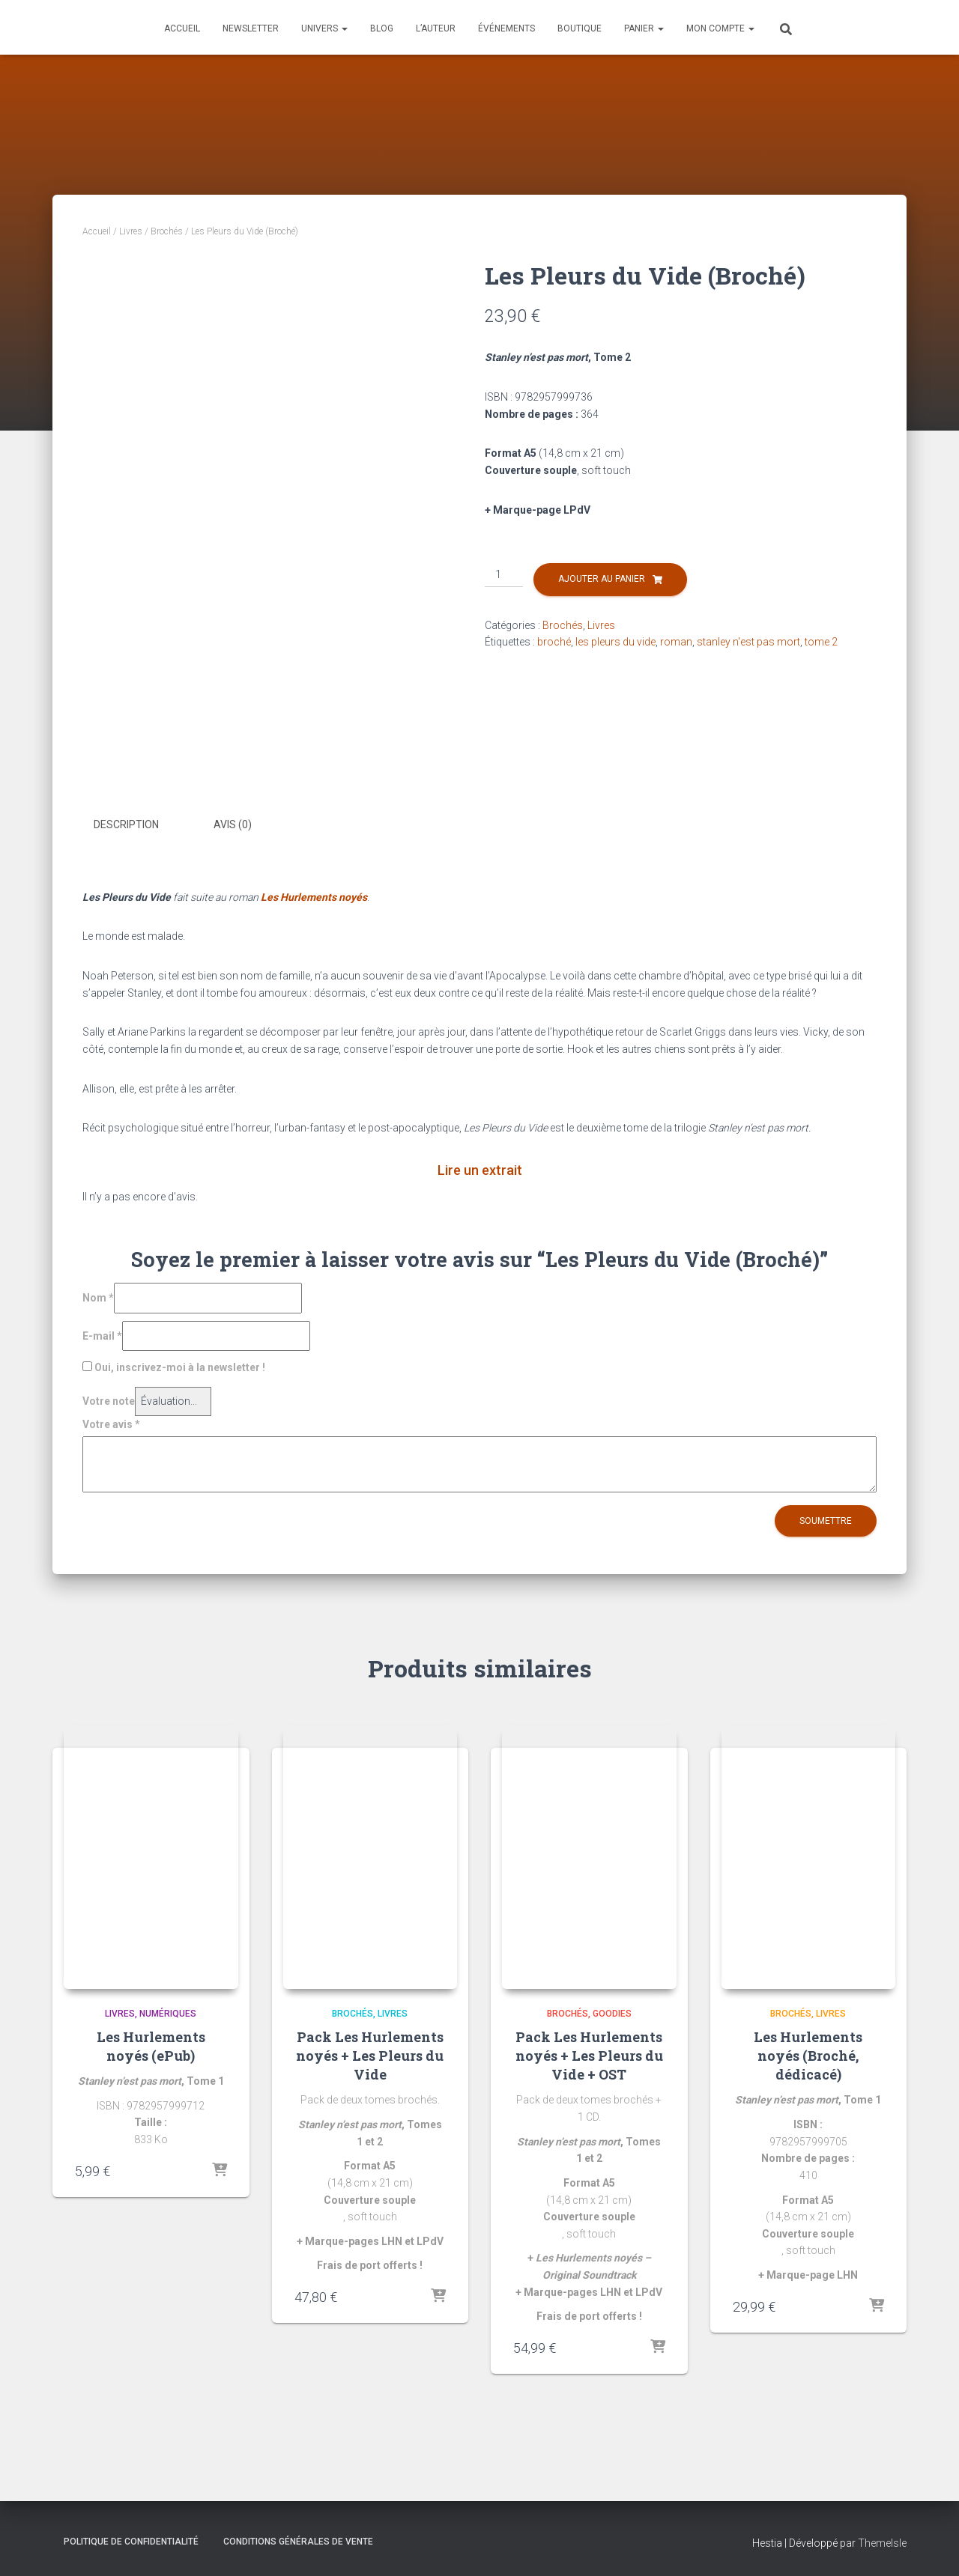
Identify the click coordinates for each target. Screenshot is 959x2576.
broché (554, 642)
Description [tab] (126, 824)
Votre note (108, 1400)
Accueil (182, 28)
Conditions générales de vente (298, 2541)
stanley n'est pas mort (748, 642)
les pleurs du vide (615, 642)
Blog (381, 28)
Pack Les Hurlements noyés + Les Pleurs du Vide (370, 2055)
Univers (324, 28)
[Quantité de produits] (504, 575)
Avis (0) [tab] (233, 824)
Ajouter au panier (601, 579)
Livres (130, 231)
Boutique (579, 28)
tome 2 (821, 642)
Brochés (167, 231)
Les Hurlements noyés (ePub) (151, 2045)
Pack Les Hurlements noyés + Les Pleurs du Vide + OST (589, 2055)
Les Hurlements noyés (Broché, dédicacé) (808, 2055)
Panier (644, 28)
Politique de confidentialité (131, 2541)
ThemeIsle (882, 2543)
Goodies (612, 2013)
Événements (506, 28)
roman (676, 642)
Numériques (167, 2013)
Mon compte (720, 28)
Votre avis (111, 1423)
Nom (98, 1296)
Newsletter (251, 28)
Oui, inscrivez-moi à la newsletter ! (173, 1367)
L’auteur (436, 28)
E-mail (102, 1334)
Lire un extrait (480, 1168)
